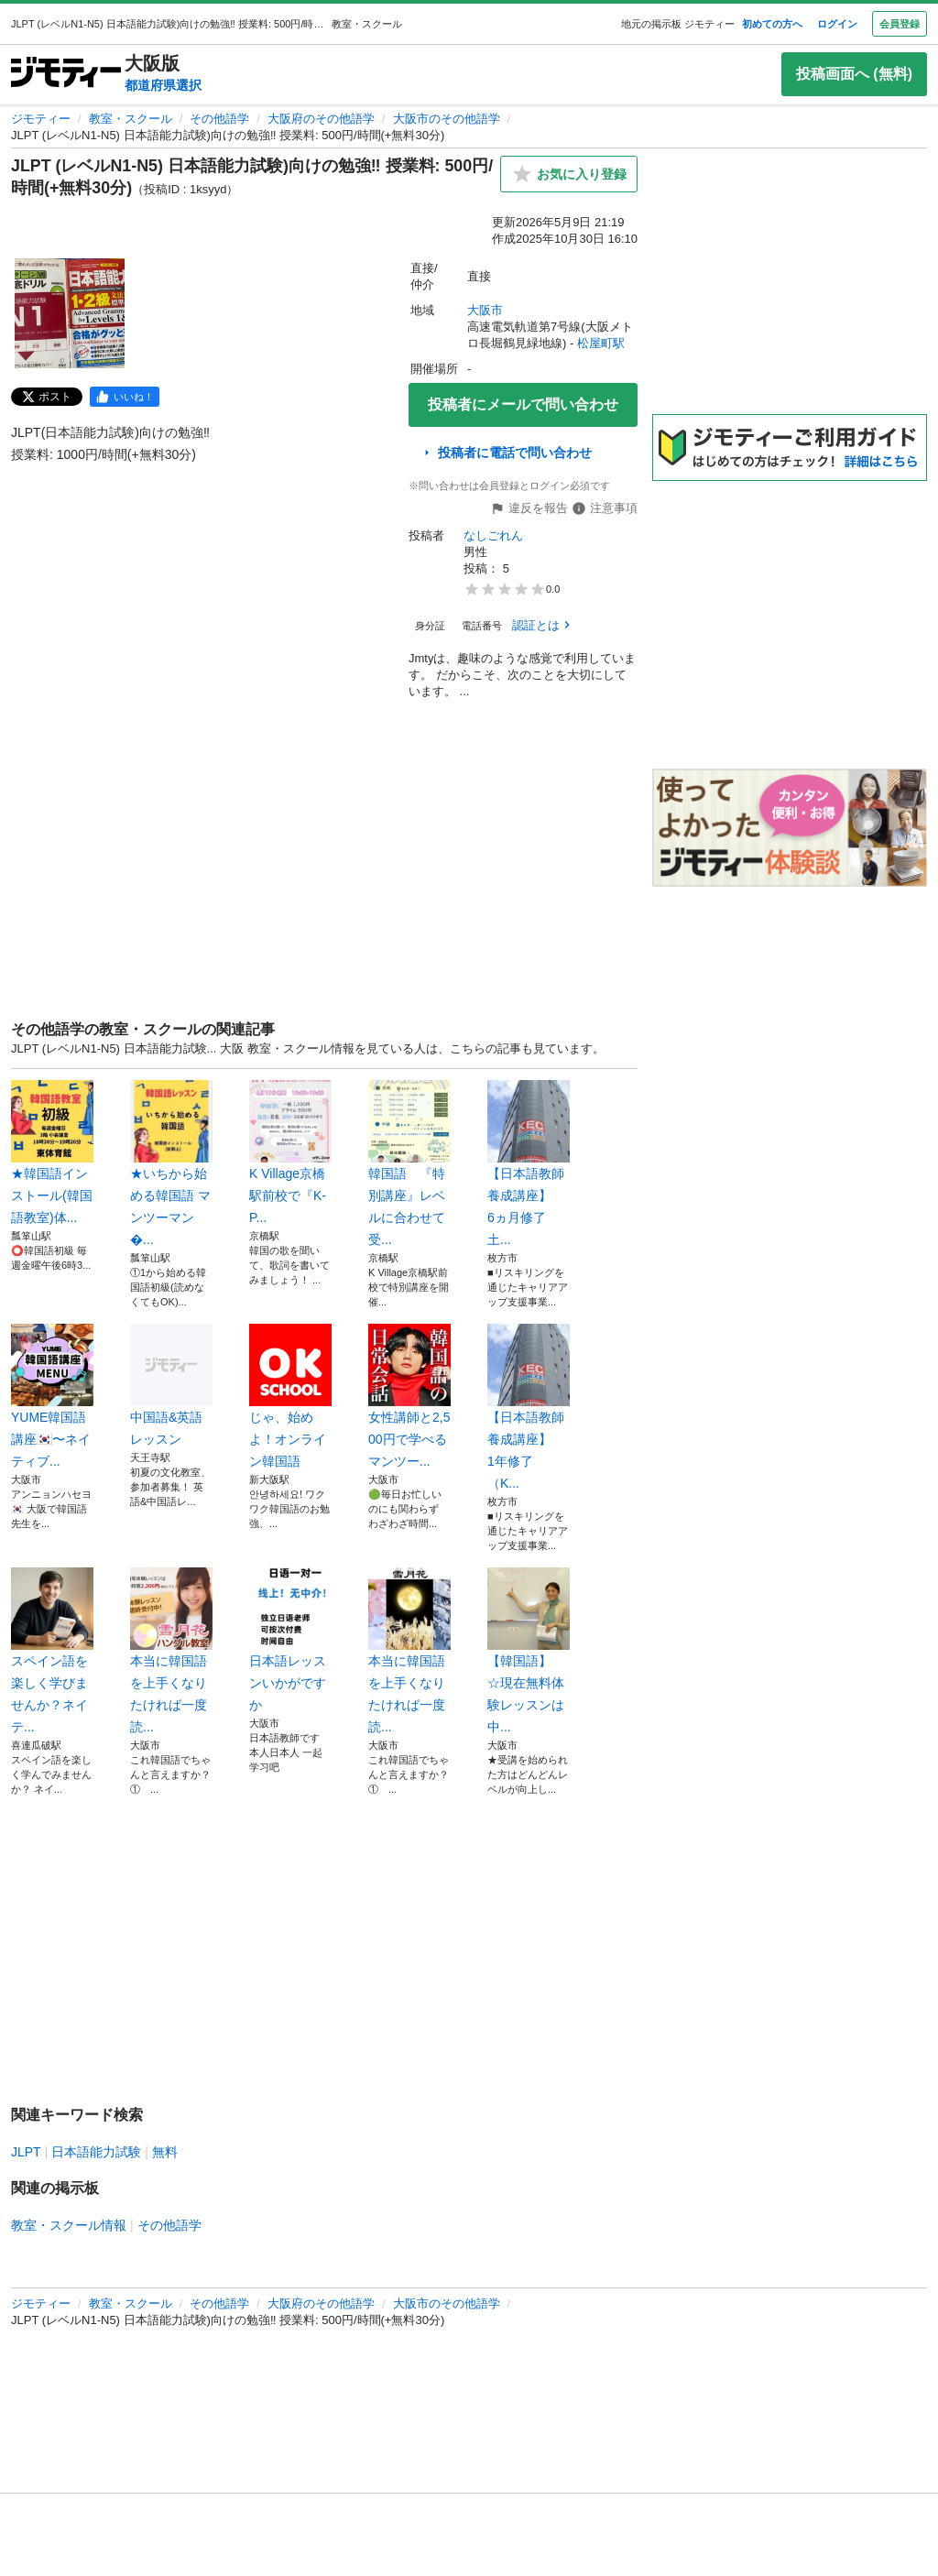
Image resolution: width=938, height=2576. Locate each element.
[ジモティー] (66, 74)
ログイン (837, 23)
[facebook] (124, 397)
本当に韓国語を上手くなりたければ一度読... (171, 1650)
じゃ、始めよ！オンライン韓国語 (290, 1396)
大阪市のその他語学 (446, 119)
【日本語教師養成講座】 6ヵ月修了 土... (528, 1163)
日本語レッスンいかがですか (290, 1639)
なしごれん (493, 535)
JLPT (26, 2152)
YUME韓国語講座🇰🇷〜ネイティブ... (52, 1396)
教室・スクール (130, 119)
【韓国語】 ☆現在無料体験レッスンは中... (528, 1650)
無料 (165, 2152)
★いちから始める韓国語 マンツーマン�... (171, 1163)
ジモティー (41, 119)
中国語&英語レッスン (171, 1385)
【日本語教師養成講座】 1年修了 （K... (528, 1407)
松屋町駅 (601, 343)
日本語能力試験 (96, 2152)
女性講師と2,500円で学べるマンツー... (409, 1396)
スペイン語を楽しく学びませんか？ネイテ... (52, 1650)
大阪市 (485, 310)
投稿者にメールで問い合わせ (523, 404)
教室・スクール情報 (68, 2225)
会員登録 (899, 23)
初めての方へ (772, 23)
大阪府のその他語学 (321, 119)
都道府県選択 (163, 85)
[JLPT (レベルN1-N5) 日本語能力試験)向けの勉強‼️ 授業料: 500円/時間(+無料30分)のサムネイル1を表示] (69, 313)
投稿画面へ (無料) (854, 74)
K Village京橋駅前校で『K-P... (290, 1152)
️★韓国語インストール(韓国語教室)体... (52, 1152)
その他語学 (219, 119)
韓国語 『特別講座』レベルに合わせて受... (409, 1163)
